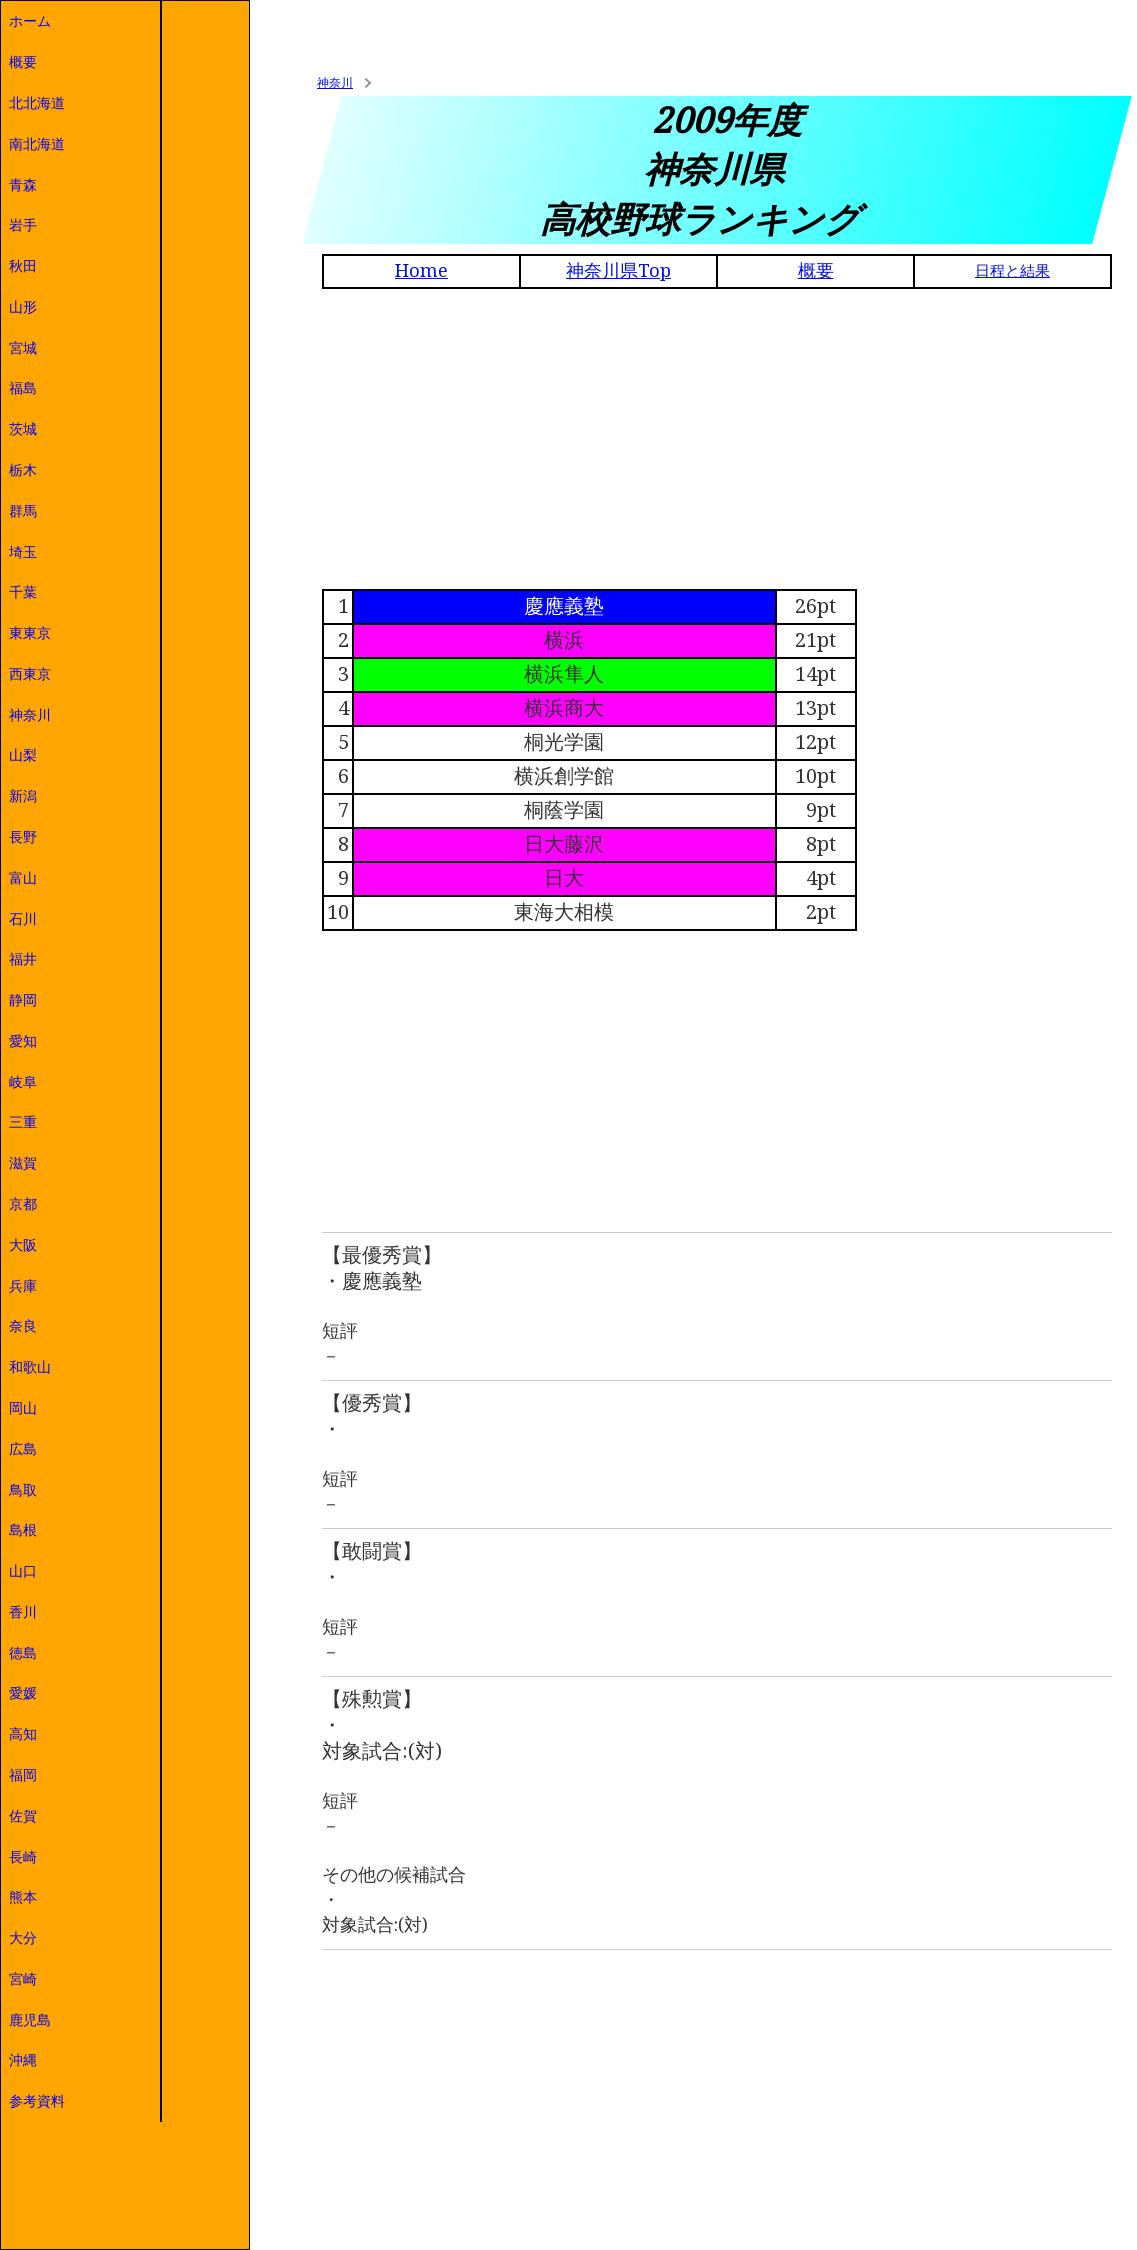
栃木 (23, 470)
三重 (23, 1122)
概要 (23, 62)
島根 (23, 1530)
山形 (23, 307)
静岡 (23, 1000)
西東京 (30, 674)
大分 (23, 1938)
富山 (23, 878)
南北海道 (37, 144)
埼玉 (23, 552)
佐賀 (23, 1816)
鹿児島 (30, 2020)
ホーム (30, 21)
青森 (23, 185)
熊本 (23, 1897)
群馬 (23, 511)
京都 (23, 1204)
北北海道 (37, 103)
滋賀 (23, 1163)
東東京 (30, 633)
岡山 (23, 1408)
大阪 (23, 1245)
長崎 (23, 1857)
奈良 (23, 1326)
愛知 (23, 1041)
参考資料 (37, 2101)
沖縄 (23, 2060)
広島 (23, 1449)
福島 (23, 388)
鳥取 (23, 1490)
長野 (23, 837)
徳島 (23, 1653)
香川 (23, 1612)
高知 (23, 1734)
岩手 (23, 225)
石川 (23, 919)
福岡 (23, 1775)
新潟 (23, 796)
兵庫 (23, 1286)
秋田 (23, 266)
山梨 (23, 755)
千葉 (23, 592)
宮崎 (23, 1979)
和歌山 (30, 1367)
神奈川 (30, 715)
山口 (23, 1571)
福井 (23, 959)
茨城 (23, 429)
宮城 (23, 348)
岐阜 (23, 1082)
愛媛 (23, 1693)
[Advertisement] (717, 439)
